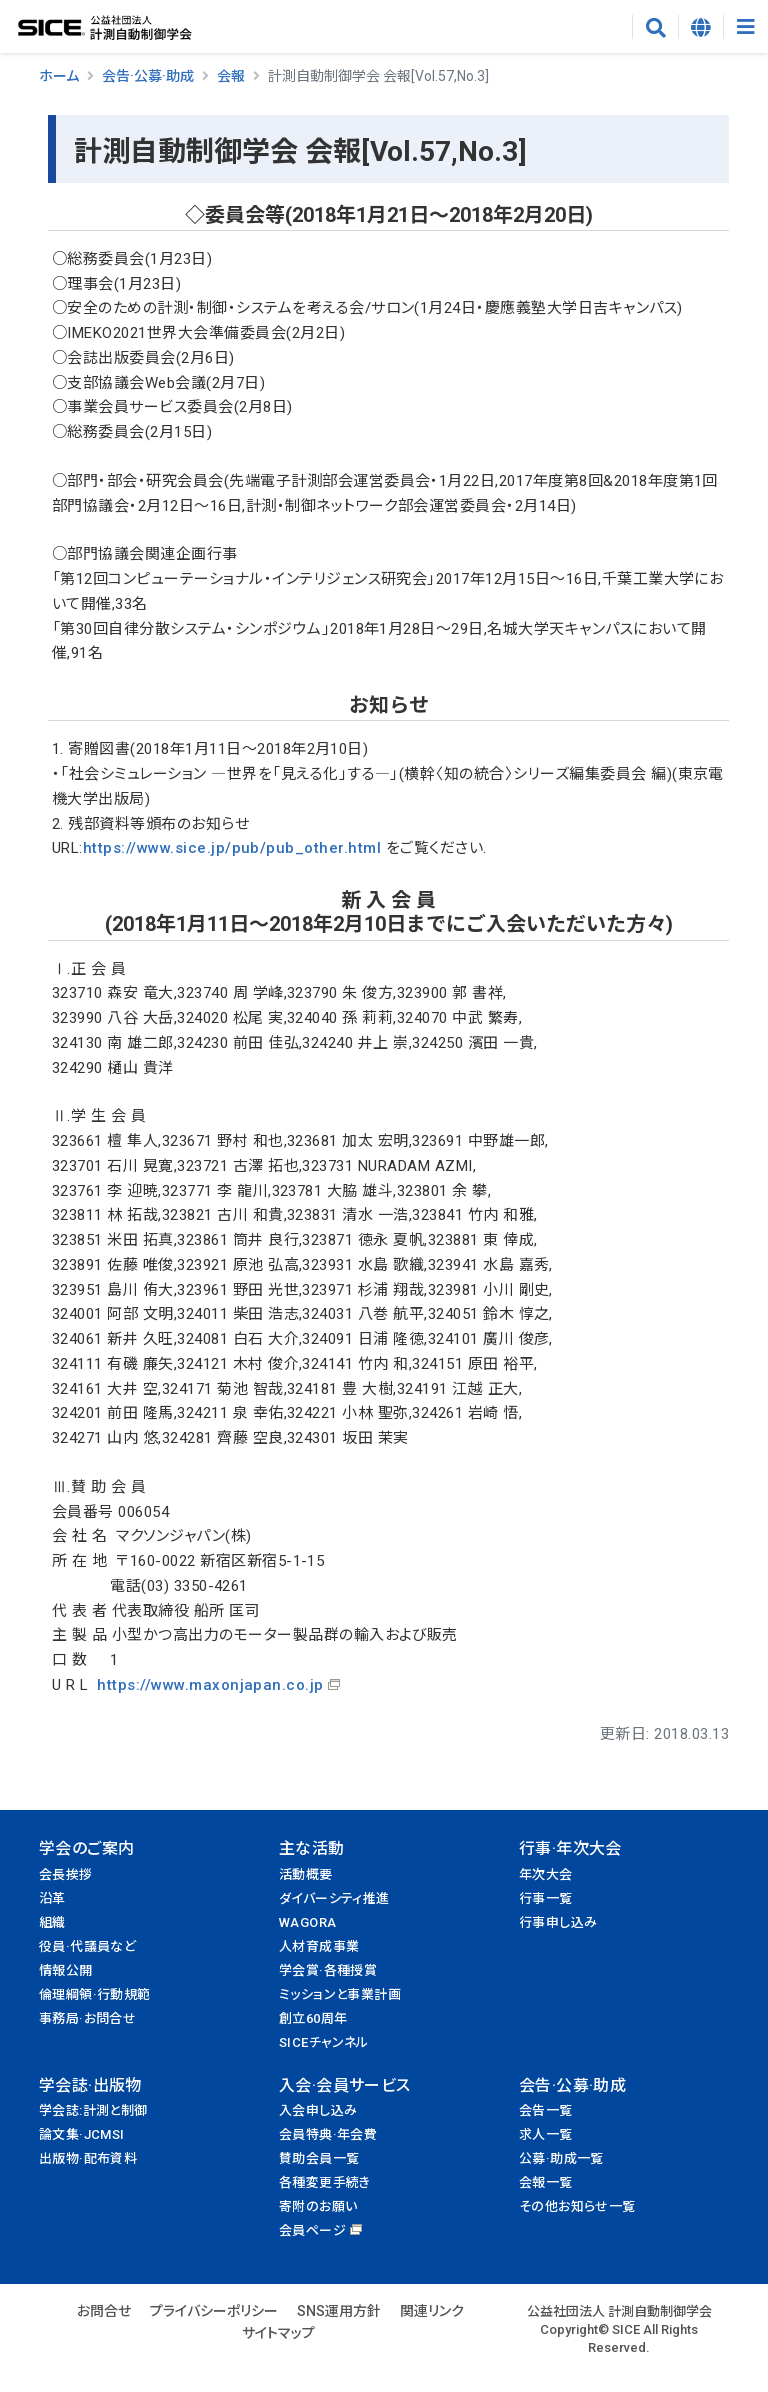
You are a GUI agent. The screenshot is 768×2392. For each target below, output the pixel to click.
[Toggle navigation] (745, 27)
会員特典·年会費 (328, 2134)
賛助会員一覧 (319, 2158)
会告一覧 (546, 2110)
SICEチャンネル (324, 2042)
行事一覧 (546, 1898)
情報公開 (66, 1970)
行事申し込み (558, 1922)
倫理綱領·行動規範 (95, 1994)
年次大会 (546, 1874)
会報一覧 (546, 2182)
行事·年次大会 (570, 1848)
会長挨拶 (66, 1874)
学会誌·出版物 (90, 2085)
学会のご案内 (86, 1848)
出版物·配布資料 (88, 2158)
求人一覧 (546, 2134)
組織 (52, 1922)
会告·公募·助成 (148, 76)
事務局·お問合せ (87, 2018)
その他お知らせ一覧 (577, 2206)
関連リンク (432, 2311)
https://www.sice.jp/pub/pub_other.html (232, 848)
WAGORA (307, 1922)
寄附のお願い (318, 2206)
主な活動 (312, 1848)
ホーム (59, 76)
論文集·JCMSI (82, 2134)
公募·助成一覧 (561, 2158)
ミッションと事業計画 (340, 1994)
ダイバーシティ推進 (334, 1898)
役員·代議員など (87, 1946)
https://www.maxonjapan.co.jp (210, 1685)
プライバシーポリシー (214, 2311)
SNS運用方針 (339, 2311)
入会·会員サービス (345, 2085)
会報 (231, 76)
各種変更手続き (325, 2182)
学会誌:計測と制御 (93, 2110)
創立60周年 (313, 2018)
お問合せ (104, 2311)
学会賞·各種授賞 (328, 1970)
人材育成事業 (319, 1946)
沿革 (52, 1898)
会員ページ (312, 2230)
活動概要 (306, 1874)
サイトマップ (278, 2333)
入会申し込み (318, 2110)
